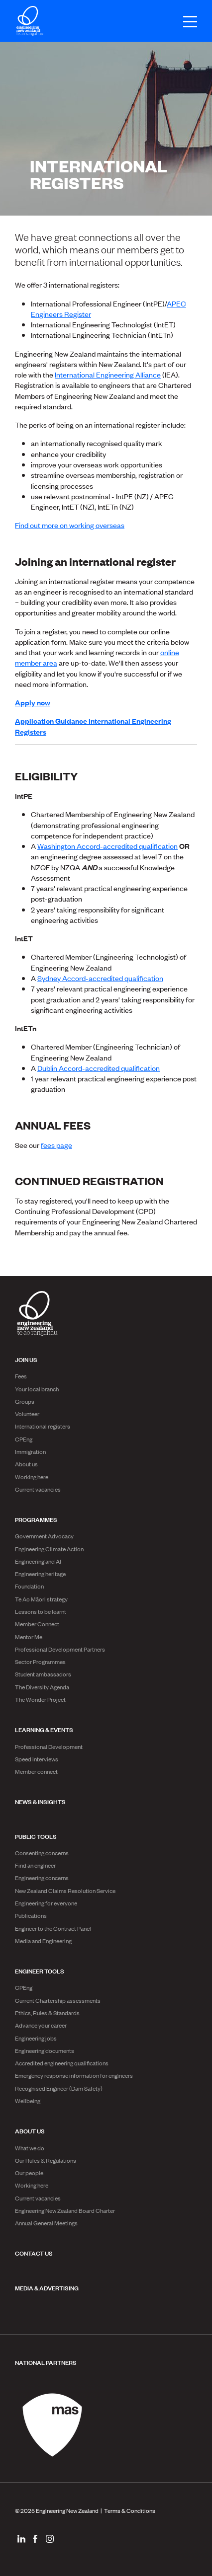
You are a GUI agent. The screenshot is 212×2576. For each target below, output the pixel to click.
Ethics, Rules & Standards (47, 2012)
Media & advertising (47, 2287)
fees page (56, 1144)
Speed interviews (36, 1758)
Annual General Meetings (46, 2222)
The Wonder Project (40, 1699)
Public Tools (36, 1836)
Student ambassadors (43, 1673)
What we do (29, 2147)
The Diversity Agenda (42, 1686)
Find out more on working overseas (69, 525)
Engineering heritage (40, 1573)
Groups (24, 1401)
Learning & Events (44, 1729)
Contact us (34, 2253)
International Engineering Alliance (108, 374)
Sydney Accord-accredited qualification (100, 978)
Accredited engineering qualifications (61, 2062)
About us (26, 1463)
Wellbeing (27, 2100)
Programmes (36, 1519)
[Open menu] (185, 22)
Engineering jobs (36, 2038)
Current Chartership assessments (58, 2000)
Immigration (30, 1451)
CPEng (23, 1439)
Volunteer (27, 1413)
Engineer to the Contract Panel (53, 1928)
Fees (21, 1375)
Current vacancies (38, 1489)
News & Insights (40, 1801)
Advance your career (41, 2025)
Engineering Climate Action (49, 1548)
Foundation (29, 1586)
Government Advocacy (44, 1535)
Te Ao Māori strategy (41, 1598)
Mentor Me (28, 1636)
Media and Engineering (43, 1940)
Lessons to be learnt (40, 1611)
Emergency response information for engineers (74, 2075)
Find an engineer (35, 1865)
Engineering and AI (38, 1561)
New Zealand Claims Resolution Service (65, 1890)
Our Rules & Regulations (45, 2160)
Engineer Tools (39, 1970)
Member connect (36, 1771)
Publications (31, 1915)
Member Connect (37, 1623)
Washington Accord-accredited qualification (107, 845)
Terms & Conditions (129, 2510)
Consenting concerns (42, 1852)
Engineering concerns (42, 1877)
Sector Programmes (40, 1661)
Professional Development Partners (60, 1649)
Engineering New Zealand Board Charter (65, 2210)
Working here (31, 1476)
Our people (29, 2172)
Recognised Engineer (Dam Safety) (59, 2088)
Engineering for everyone (46, 1902)
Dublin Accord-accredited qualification (98, 1067)
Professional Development (49, 1746)
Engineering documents (44, 2050)
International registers (42, 1426)
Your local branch (37, 1388)
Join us (26, 1359)
